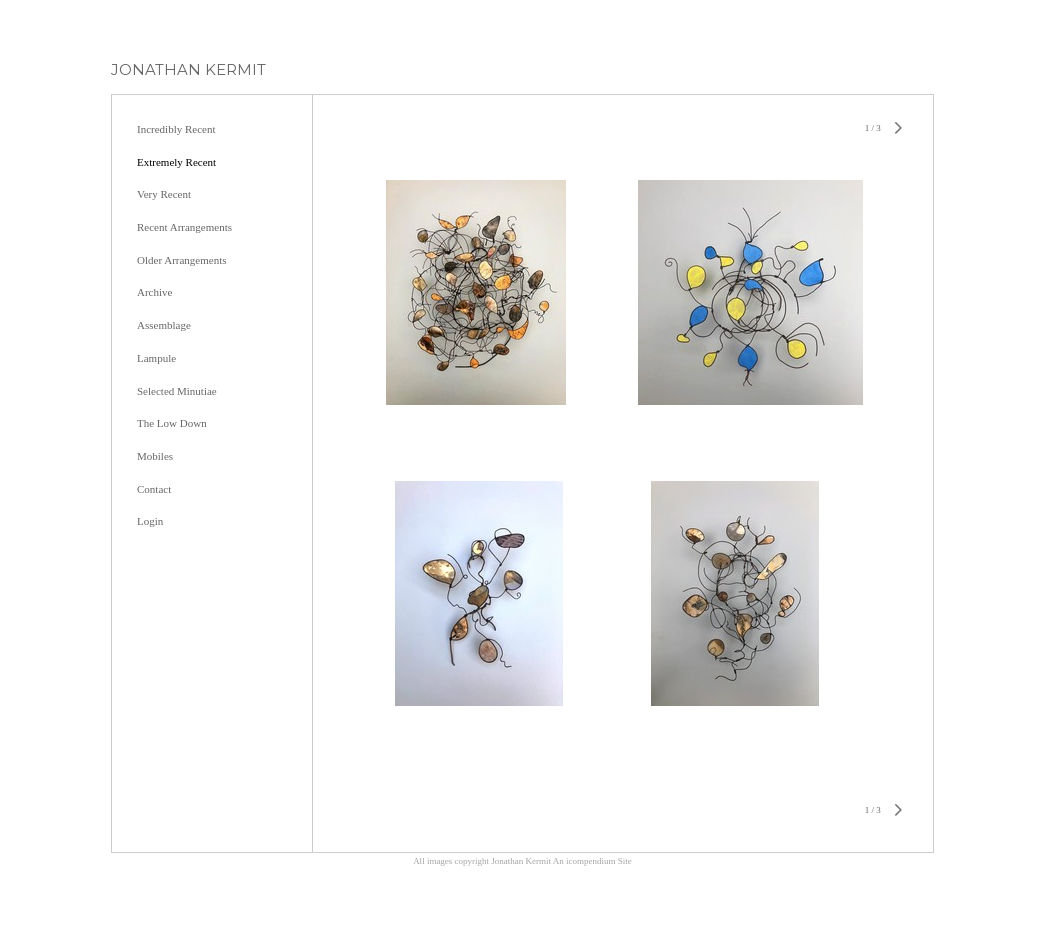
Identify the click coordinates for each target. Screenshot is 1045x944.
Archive (154, 292)
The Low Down (172, 423)
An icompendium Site (592, 861)
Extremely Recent (176, 162)
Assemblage (164, 325)
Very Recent (164, 194)
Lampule (156, 358)
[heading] (188, 69)
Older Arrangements (182, 260)
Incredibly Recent (176, 129)
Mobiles (155, 456)
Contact (154, 489)
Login (150, 521)
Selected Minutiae (177, 391)
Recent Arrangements (184, 227)
